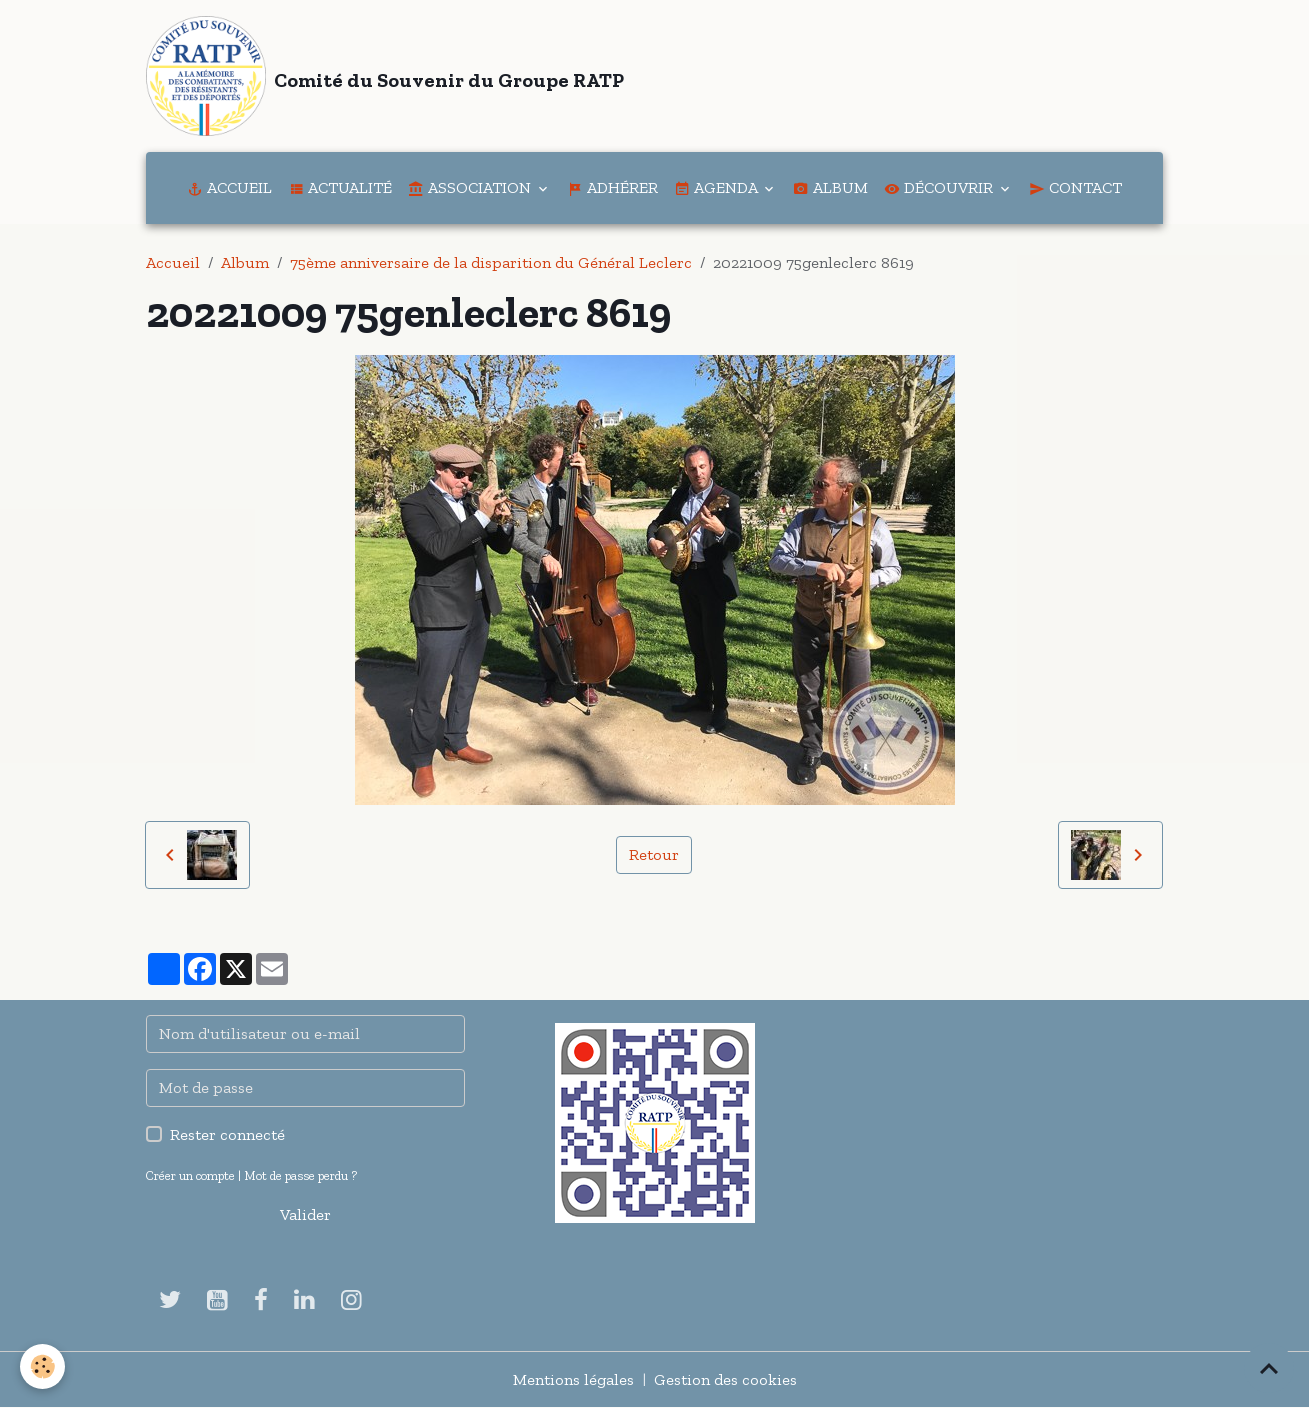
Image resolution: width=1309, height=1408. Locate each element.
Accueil (229, 187)
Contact (1075, 187)
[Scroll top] (1269, 1368)
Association (471, 187)
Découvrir (940, 187)
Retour (654, 854)
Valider (305, 1214)
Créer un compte (190, 1175)
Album (830, 187)
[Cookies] (42, 1366)
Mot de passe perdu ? (300, 1175)
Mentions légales (573, 1379)
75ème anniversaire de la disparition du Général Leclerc (491, 262)
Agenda (717, 187)
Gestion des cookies (725, 1379)
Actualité (340, 187)
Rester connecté (227, 1134)
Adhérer (612, 187)
